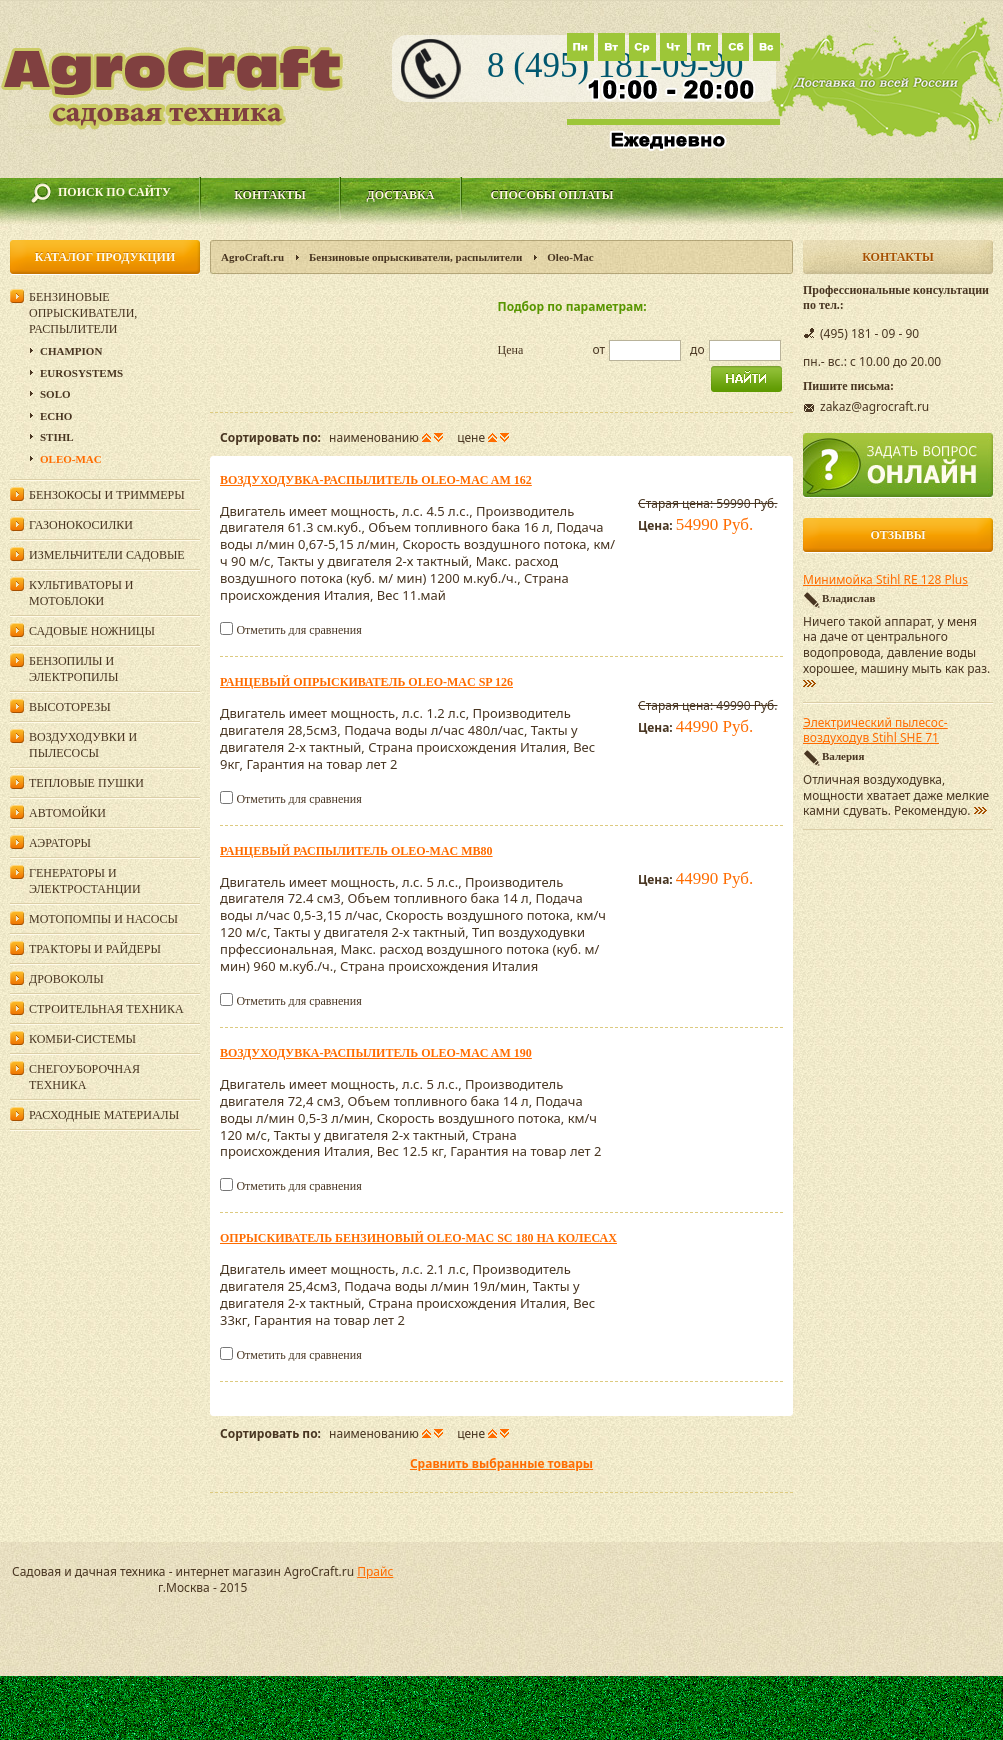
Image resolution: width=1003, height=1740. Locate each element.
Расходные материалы (104, 1115)
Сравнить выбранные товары (501, 1463)
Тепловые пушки (86, 783)
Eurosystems (81, 373)
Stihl (57, 437)
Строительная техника (106, 1009)
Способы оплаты (551, 195)
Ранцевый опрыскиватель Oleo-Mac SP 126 (366, 682)
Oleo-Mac (71, 459)
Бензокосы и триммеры (107, 495)
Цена (511, 350)
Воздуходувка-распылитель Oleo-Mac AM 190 (376, 1053)
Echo (56, 416)
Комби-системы (82, 1039)
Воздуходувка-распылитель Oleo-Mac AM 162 (376, 480)
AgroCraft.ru (252, 257)
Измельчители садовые (107, 555)
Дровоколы (66, 979)
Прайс (375, 1571)
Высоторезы (70, 707)
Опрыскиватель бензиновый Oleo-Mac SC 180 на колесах (418, 1238)
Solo (55, 394)
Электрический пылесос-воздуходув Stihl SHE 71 (875, 731)
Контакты (270, 195)
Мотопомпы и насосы (103, 919)
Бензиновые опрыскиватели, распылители (415, 257)
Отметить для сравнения (298, 630)
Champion (71, 351)
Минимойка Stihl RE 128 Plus (885, 580)
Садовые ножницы (92, 631)
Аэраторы (60, 843)
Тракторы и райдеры (95, 949)
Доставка (401, 195)
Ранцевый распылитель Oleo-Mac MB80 (356, 851)
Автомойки (67, 813)
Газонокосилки (81, 525)
